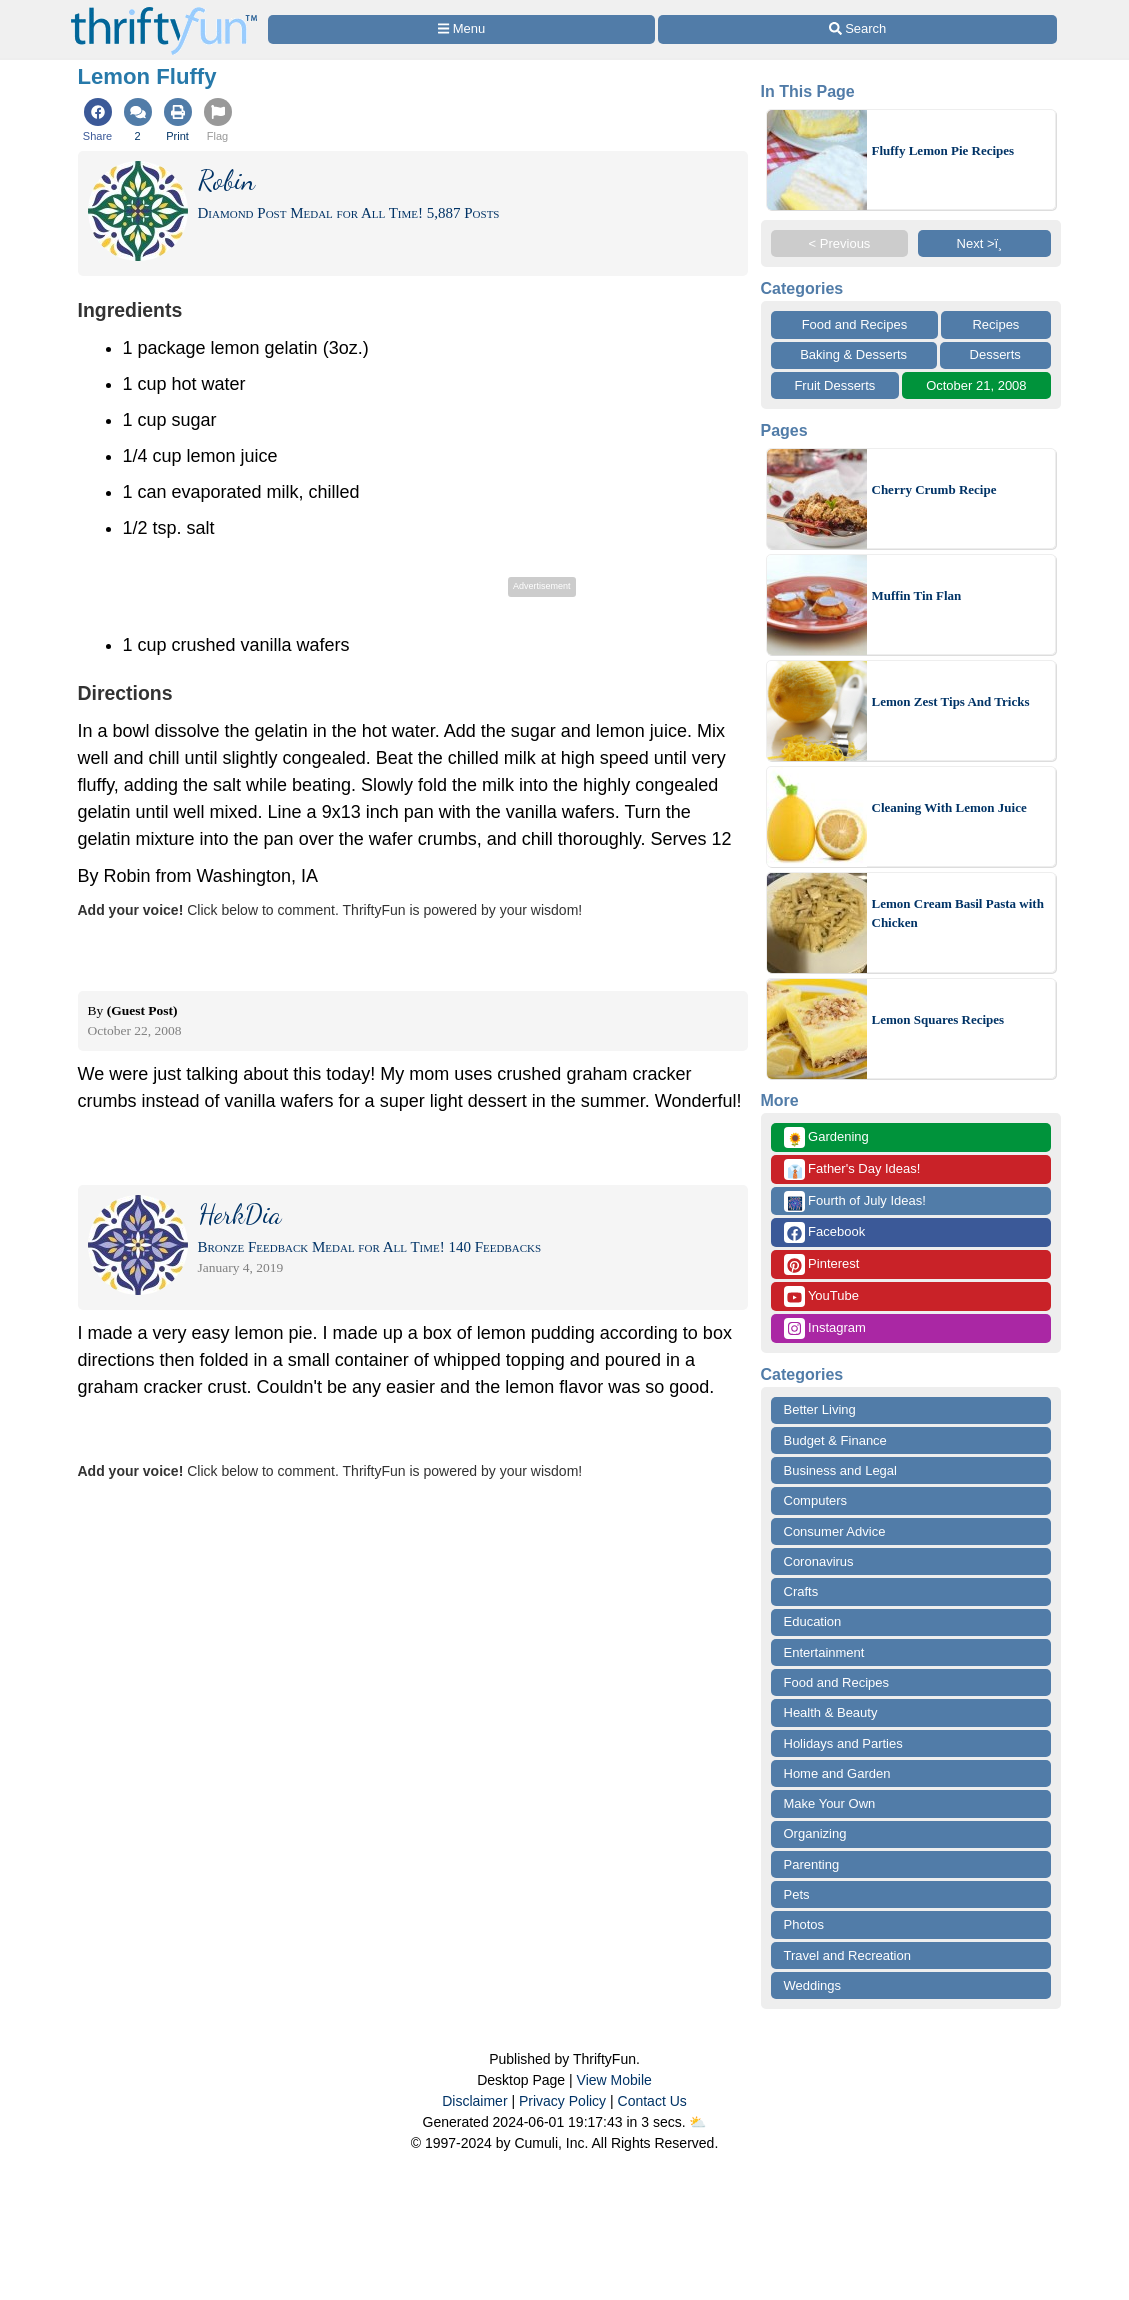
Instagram (825, 1328)
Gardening (826, 1137)
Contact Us (652, 2101)
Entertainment (824, 1652)
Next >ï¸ (985, 243)
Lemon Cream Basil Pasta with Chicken (958, 913)
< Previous (840, 243)
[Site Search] (857, 29)
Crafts (801, 1591)
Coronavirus (819, 1561)
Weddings (813, 1985)
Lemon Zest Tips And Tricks (951, 701)
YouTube (821, 1296)
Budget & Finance (835, 1440)
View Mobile (614, 2080)
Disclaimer (474, 2101)
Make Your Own (830, 1803)
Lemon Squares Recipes (938, 1019)
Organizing (815, 1833)
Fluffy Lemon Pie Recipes (943, 150)
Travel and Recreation (847, 1955)
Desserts (995, 354)
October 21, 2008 (976, 385)
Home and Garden (837, 1773)
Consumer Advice (835, 1531)
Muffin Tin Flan (917, 595)
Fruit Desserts (834, 385)
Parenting (812, 1864)
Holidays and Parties (843, 1743)
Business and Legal (840, 1470)
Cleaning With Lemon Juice (949, 807)
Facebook (825, 1232)
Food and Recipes (855, 324)
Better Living (820, 1409)
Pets (797, 1894)
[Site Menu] (462, 29)
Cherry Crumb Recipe (934, 489)
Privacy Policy (562, 2101)
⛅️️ (697, 2122)
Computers (816, 1500)
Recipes (995, 324)
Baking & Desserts (853, 354)
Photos (804, 1924)
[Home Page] (164, 11)
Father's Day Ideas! (852, 1169)
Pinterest (822, 1264)
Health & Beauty (831, 1712)
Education (813, 1621)
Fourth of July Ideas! (855, 1201)
